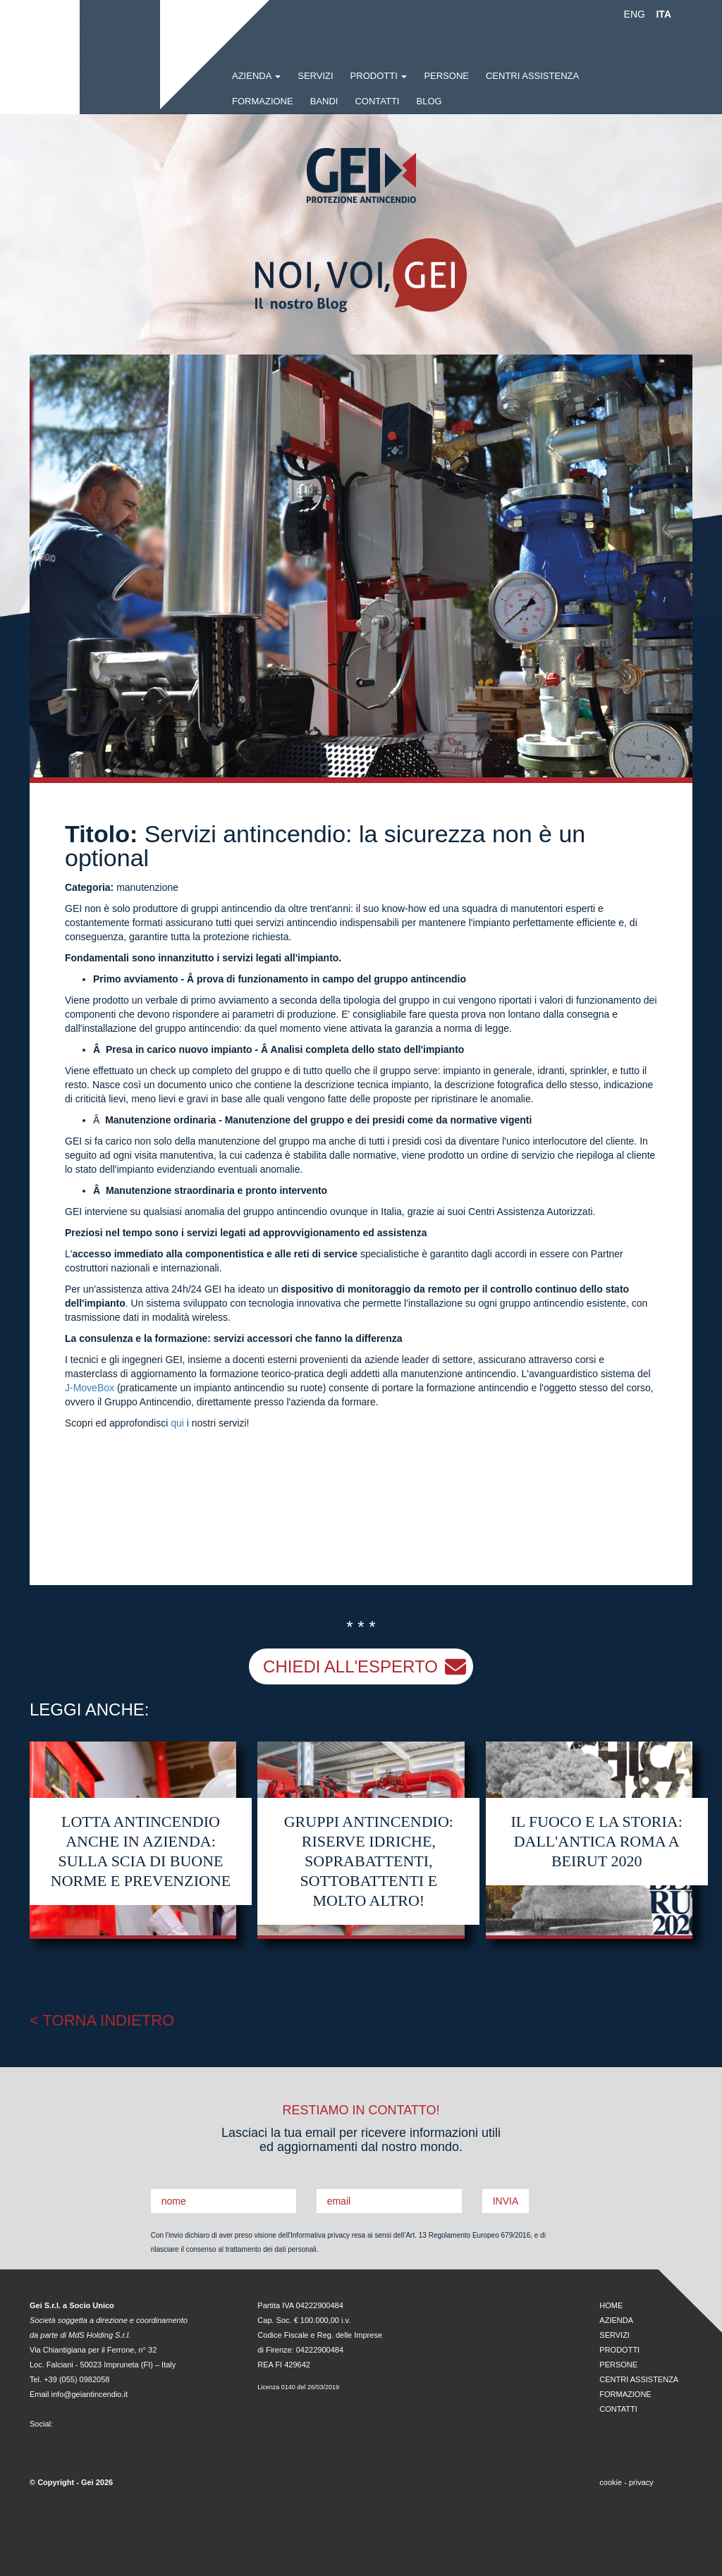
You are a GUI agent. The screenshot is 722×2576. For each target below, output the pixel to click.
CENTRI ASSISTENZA (532, 75)
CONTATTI (377, 101)
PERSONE (446, 75)
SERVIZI (315, 75)
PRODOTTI (379, 75)
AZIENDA (616, 2320)
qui (177, 1423)
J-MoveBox (89, 1387)
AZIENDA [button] (256, 75)
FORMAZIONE (262, 101)
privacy (641, 2482)
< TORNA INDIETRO (102, 2020)
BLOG (428, 101)
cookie (610, 2482)
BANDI (324, 101)
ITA (663, 14)
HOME (611, 2305)
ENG (634, 14)
